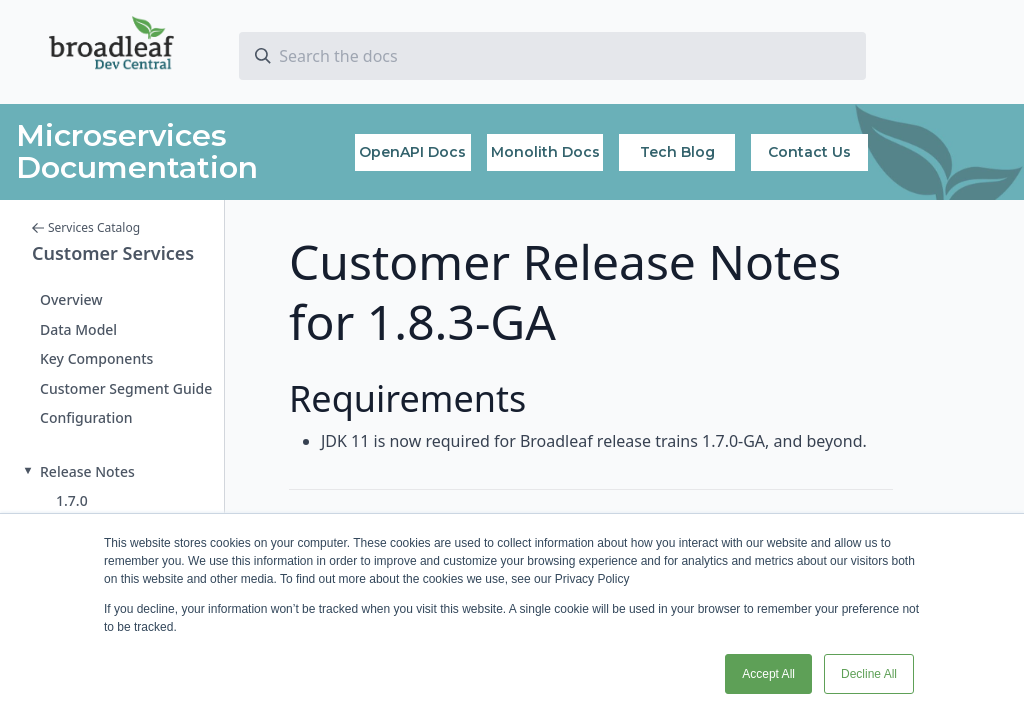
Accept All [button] (768, 674)
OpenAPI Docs (412, 152)
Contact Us (809, 152)
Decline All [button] (869, 674)
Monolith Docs (545, 152)
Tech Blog (677, 152)
